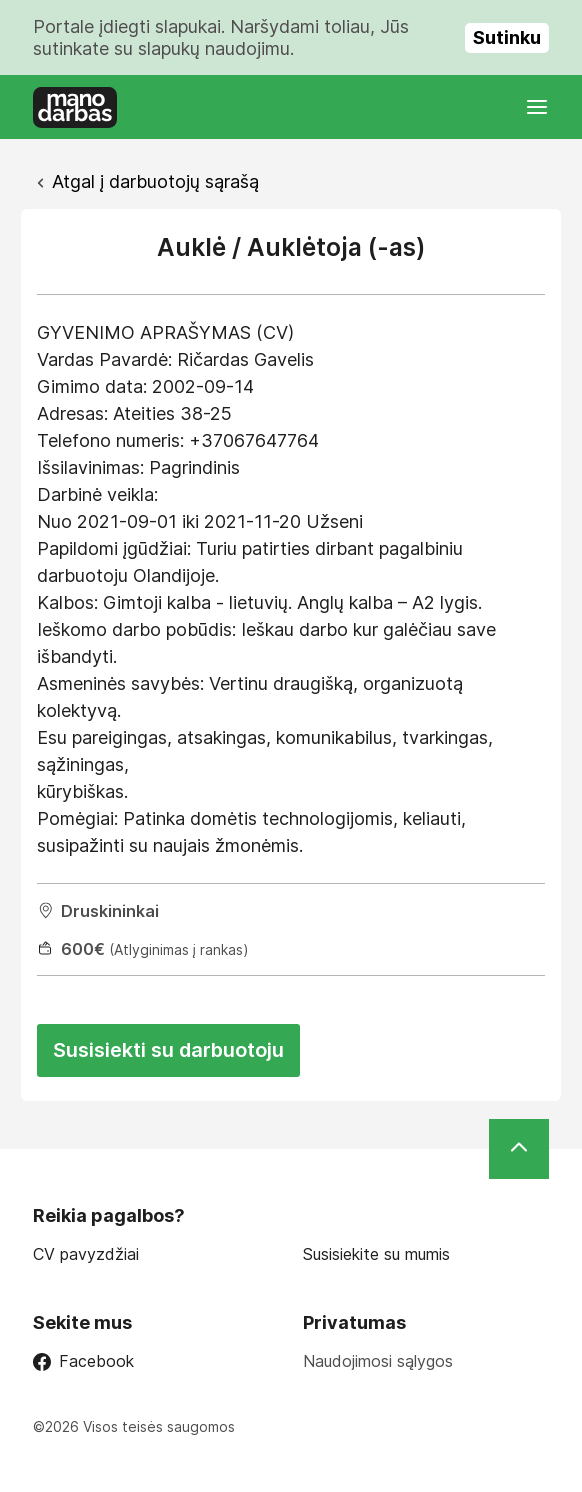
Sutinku (507, 37)
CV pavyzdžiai (86, 1254)
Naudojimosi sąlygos (378, 1361)
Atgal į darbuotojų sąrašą (155, 181)
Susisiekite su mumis (376, 1254)
